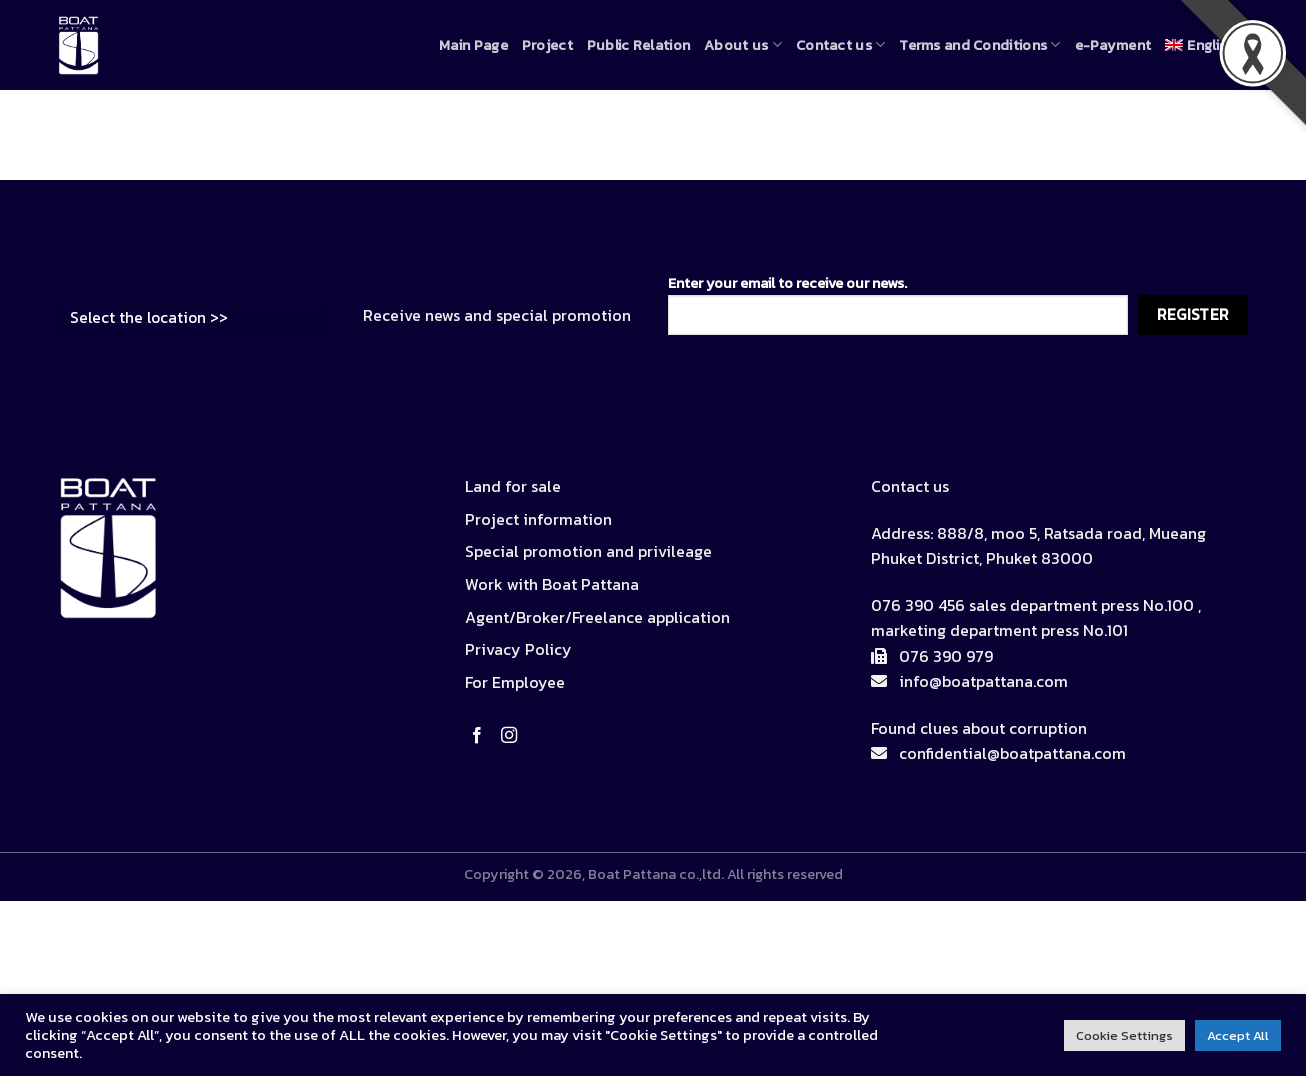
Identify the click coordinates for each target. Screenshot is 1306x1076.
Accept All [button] (1238, 1035)
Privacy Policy (518, 649)
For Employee (515, 682)
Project (547, 45)
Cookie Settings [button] (1124, 1035)
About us (743, 45)
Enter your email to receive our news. (898, 303)
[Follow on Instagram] (513, 736)
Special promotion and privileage (588, 551)
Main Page (473, 45)
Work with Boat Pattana (552, 584)
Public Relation (638, 45)
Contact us (840, 45)
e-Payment (1113, 45)
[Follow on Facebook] (481, 736)
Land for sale (513, 486)
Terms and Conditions (979, 45)
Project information (538, 519)
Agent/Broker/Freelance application (597, 617)
